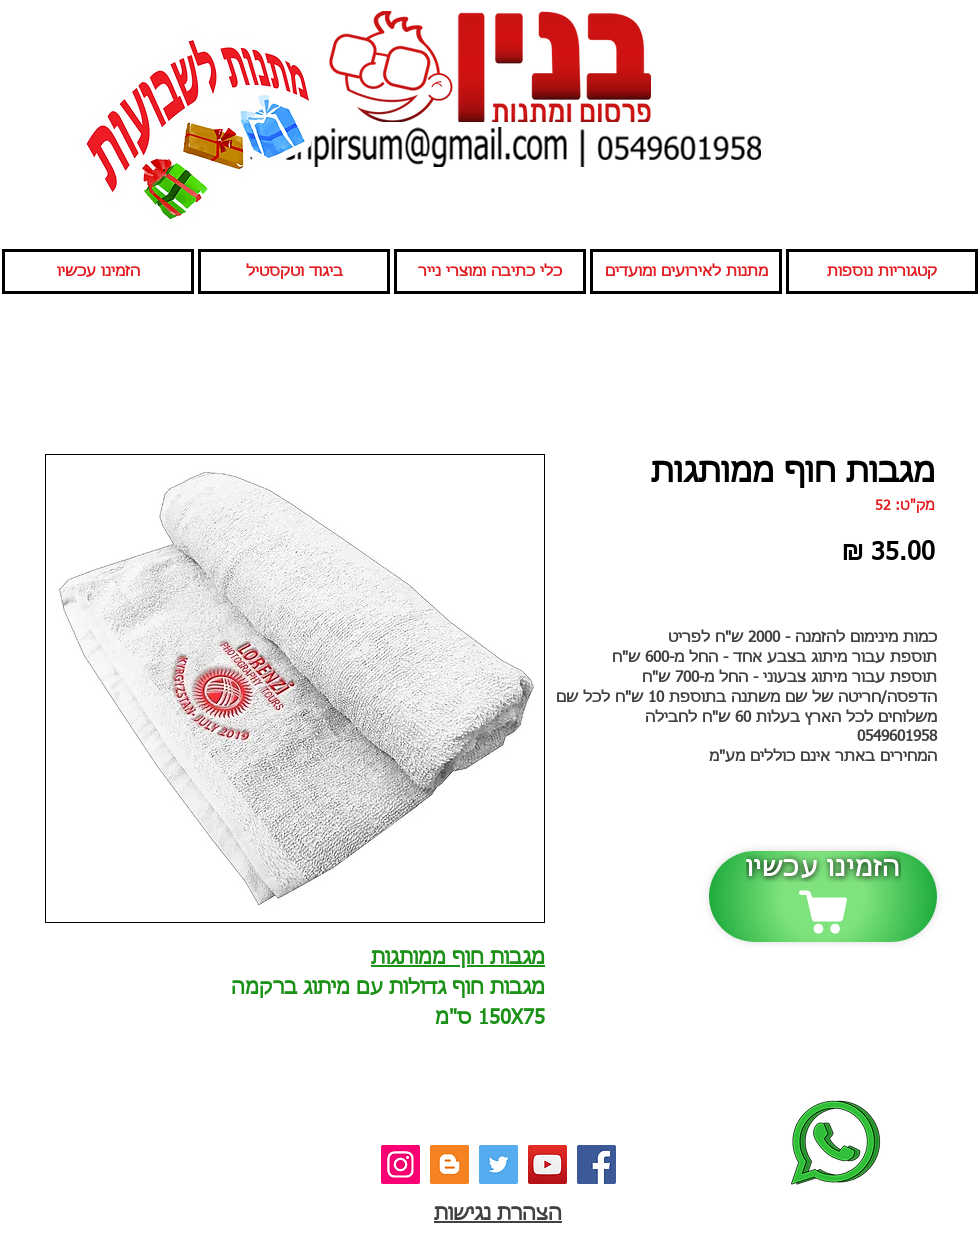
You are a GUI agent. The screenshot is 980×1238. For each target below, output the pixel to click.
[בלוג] (449, 1164)
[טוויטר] (498, 1164)
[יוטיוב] (547, 1164)
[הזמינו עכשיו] (823, 896)
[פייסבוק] (596, 1164)
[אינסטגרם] (400, 1164)
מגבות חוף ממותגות (458, 958)
